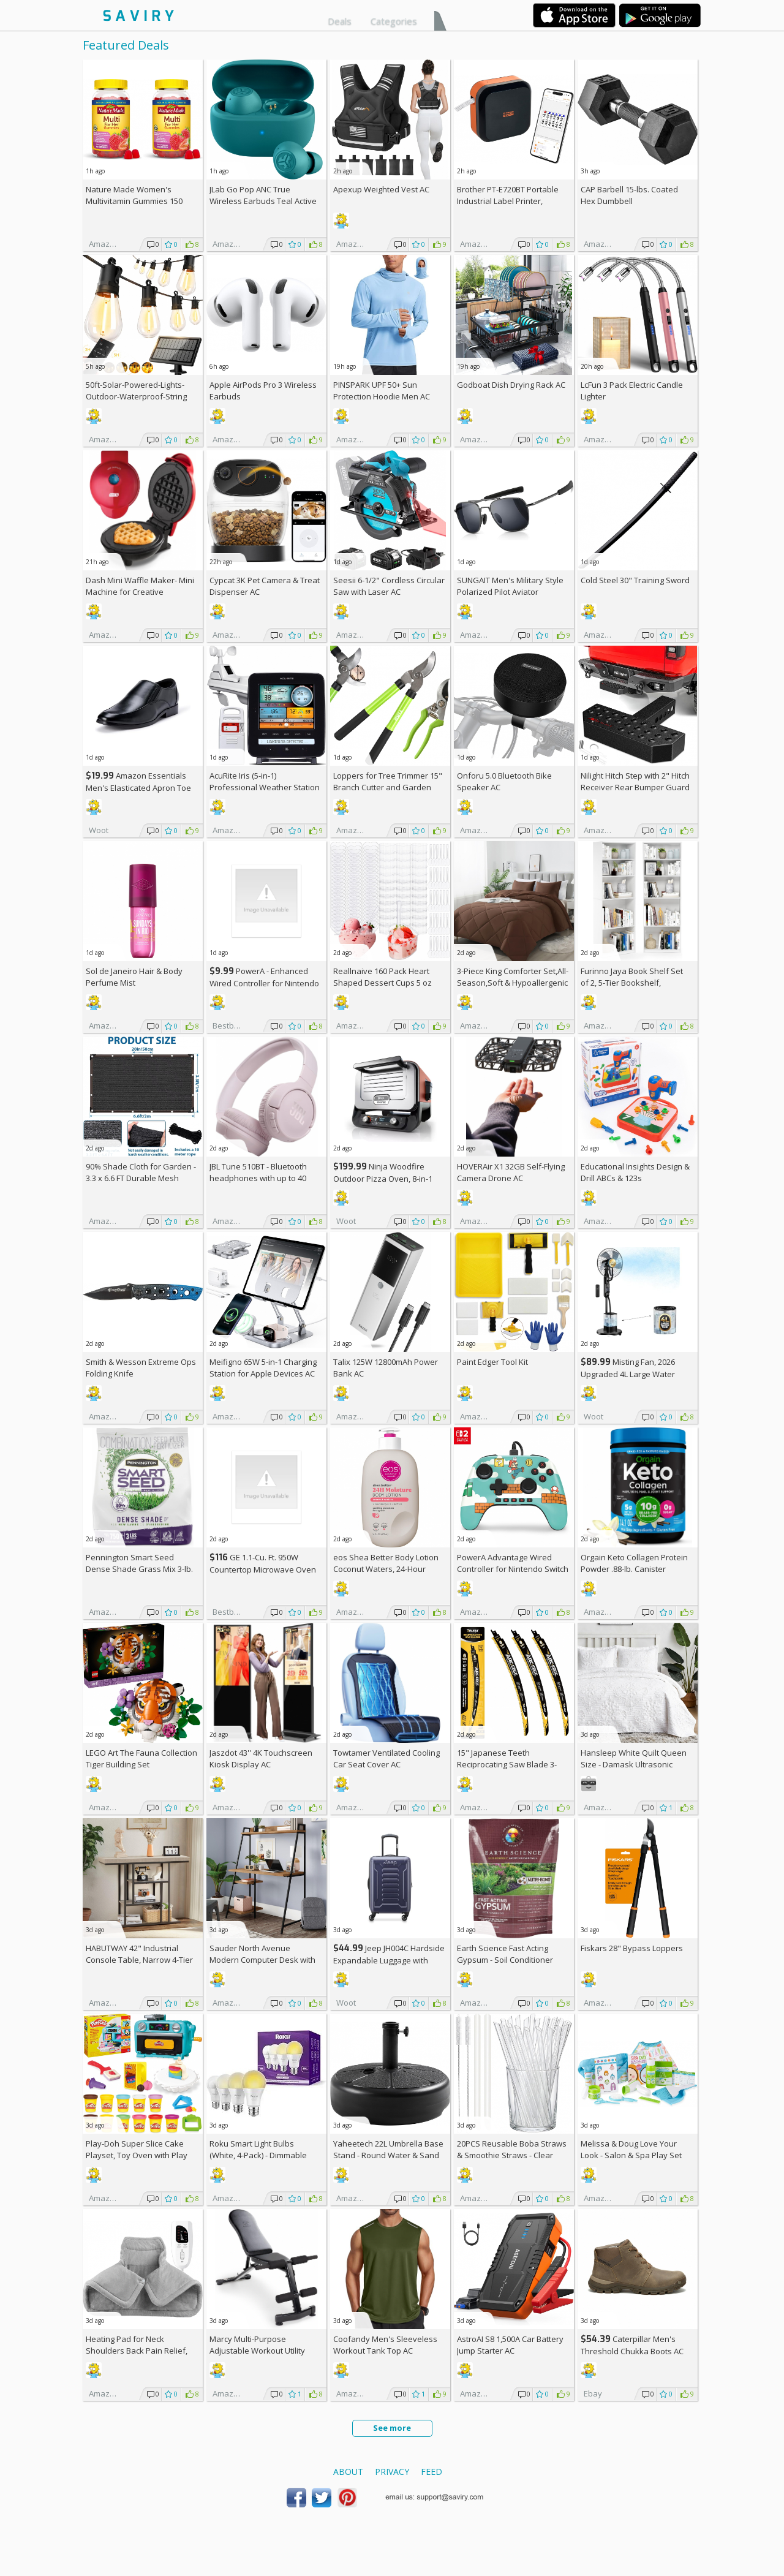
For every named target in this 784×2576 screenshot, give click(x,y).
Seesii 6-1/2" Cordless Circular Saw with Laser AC (389, 586)
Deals (340, 21)
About (348, 2471)
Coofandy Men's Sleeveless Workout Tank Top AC (385, 2344)
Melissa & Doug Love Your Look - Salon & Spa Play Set (631, 2149)
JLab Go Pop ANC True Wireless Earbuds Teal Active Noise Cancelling (263, 201)
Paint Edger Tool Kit (492, 1361)
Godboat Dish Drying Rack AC (511, 384)
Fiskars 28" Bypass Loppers (632, 1948)
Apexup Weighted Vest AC (381, 189)
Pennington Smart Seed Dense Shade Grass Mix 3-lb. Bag (139, 1569)
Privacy (392, 2471)
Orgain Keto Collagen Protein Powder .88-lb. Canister (634, 1563)
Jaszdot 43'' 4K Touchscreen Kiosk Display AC (260, 1758)
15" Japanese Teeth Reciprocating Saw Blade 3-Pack (507, 1764)
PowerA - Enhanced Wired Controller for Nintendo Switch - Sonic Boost (264, 982)
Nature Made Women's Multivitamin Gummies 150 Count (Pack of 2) (134, 201)
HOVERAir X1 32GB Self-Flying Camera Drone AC (511, 1172)
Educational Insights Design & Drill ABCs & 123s (635, 1172)
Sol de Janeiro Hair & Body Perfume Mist (134, 976)
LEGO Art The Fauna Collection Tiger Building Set (141, 1758)
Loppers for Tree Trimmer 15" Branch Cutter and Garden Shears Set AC (387, 787)
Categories (394, 21)
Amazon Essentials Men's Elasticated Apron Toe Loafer (138, 787)
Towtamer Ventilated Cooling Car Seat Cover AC (386, 1758)
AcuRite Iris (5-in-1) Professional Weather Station (264, 781)
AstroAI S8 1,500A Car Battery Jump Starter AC (510, 2344)
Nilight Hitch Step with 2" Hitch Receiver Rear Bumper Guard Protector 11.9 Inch (635, 787)
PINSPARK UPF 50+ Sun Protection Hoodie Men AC (381, 390)
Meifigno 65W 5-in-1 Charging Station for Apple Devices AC (263, 1367)
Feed (431, 2471)
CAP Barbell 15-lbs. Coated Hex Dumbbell (629, 195)
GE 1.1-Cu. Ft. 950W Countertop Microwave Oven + (262, 1569)
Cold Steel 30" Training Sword (635, 580)
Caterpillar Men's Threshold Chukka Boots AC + (632, 2350)
